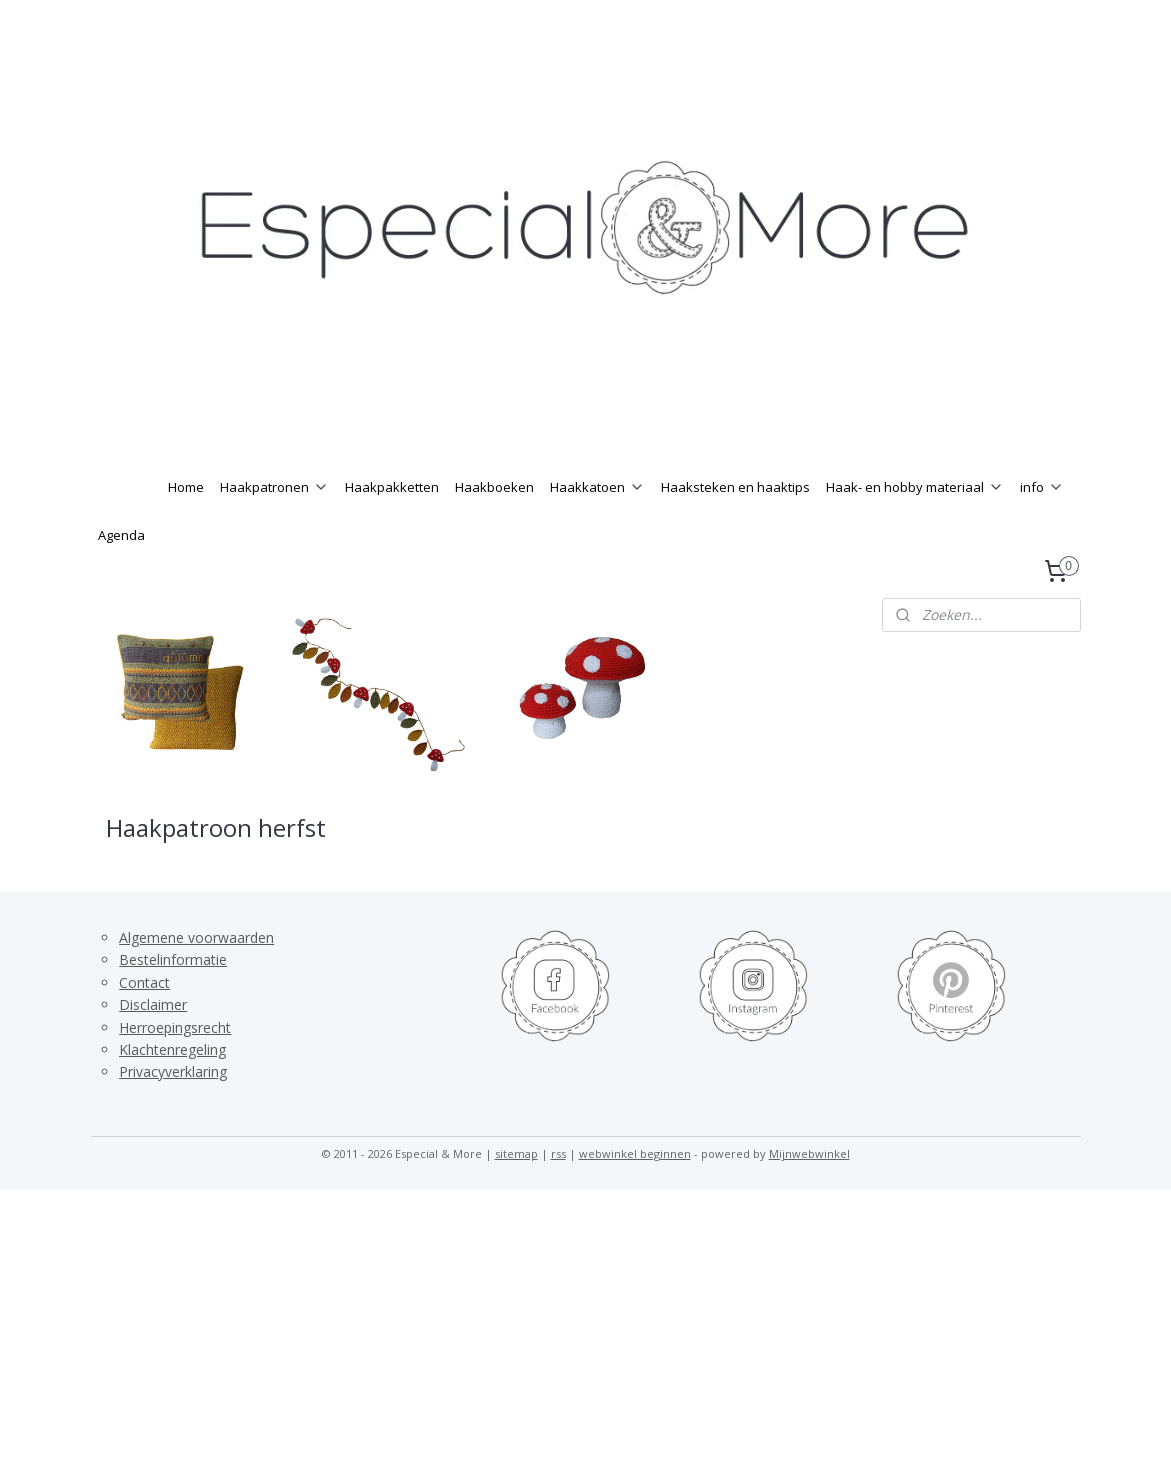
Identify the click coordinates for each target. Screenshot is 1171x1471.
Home (186, 487)
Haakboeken (494, 487)
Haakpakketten (392, 487)
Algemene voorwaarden (196, 937)
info (1042, 487)
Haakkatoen (597, 487)
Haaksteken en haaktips (735, 487)
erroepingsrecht (180, 1027)
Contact (144, 982)
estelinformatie (178, 959)
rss (558, 1153)
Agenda (121, 535)
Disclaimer (153, 1004)
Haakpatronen (274, 487)
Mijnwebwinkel (809, 1153)
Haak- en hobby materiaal (915, 487)
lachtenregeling (177, 1049)
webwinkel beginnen (635, 1153)
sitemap (516, 1153)
